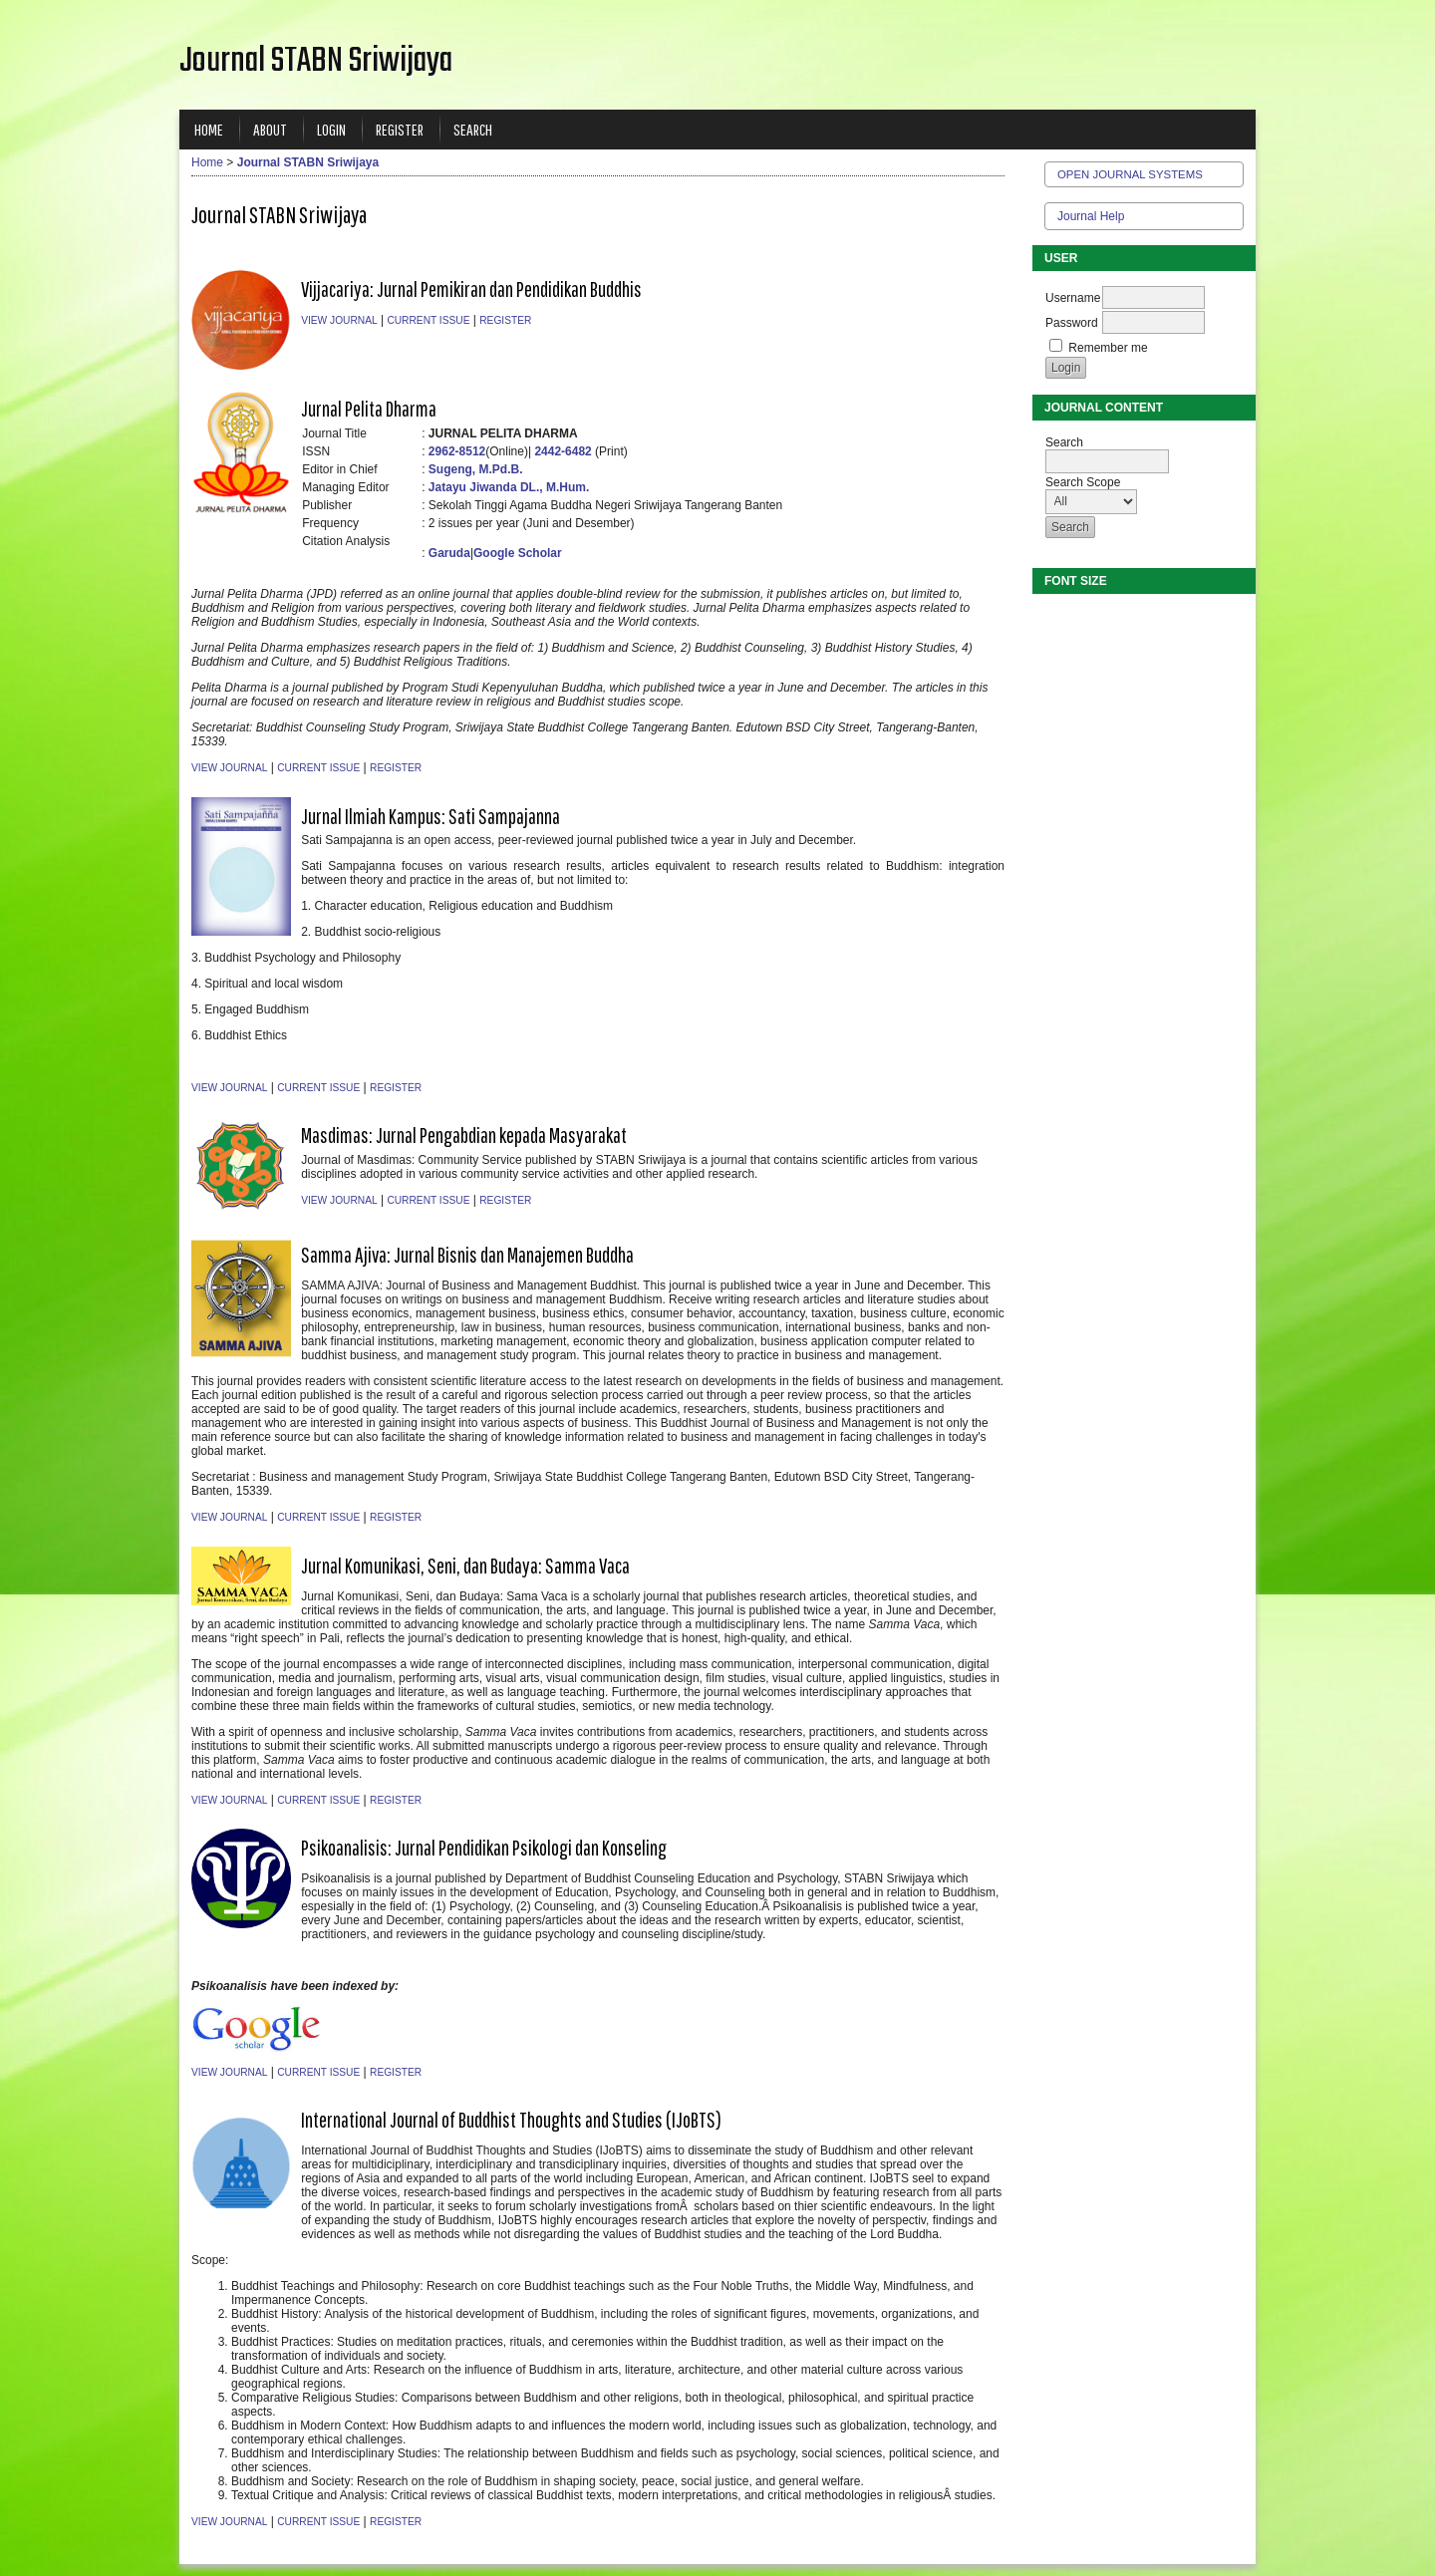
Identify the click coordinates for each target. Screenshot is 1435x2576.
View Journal (339, 320)
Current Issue (428, 320)
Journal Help (1090, 216)
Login (331, 129)
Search (472, 129)
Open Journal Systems (1130, 174)
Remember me (1107, 348)
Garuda (449, 553)
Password (1071, 323)
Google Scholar (517, 553)
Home (208, 129)
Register (400, 129)
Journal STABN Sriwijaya (308, 162)
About (270, 129)
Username (1072, 298)
